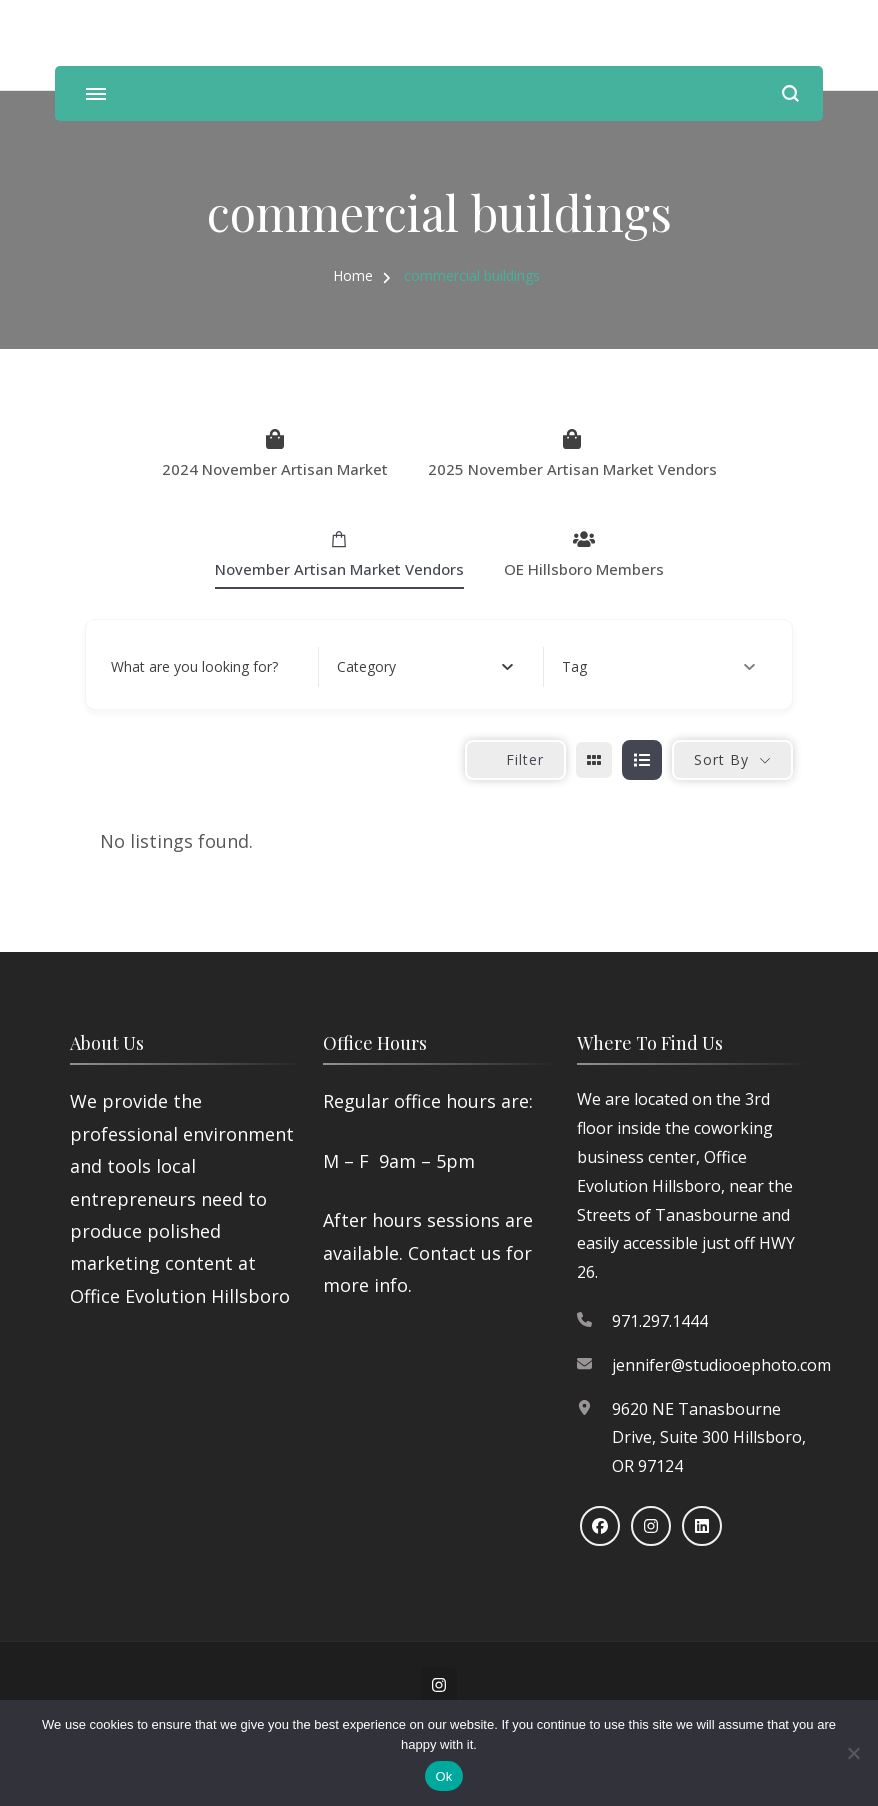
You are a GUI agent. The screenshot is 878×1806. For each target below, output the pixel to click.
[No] (853, 1753)
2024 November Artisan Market (275, 454)
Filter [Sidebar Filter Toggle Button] (515, 759)
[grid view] (594, 760)
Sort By (721, 759)
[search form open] (790, 93)
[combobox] (425, 667)
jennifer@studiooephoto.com (721, 1365)
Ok (443, 1776)
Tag (658, 666)
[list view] (642, 760)
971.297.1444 (660, 1321)
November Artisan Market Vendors (339, 554)
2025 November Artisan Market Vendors (572, 454)
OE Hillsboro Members (584, 554)
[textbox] (366, 667)
